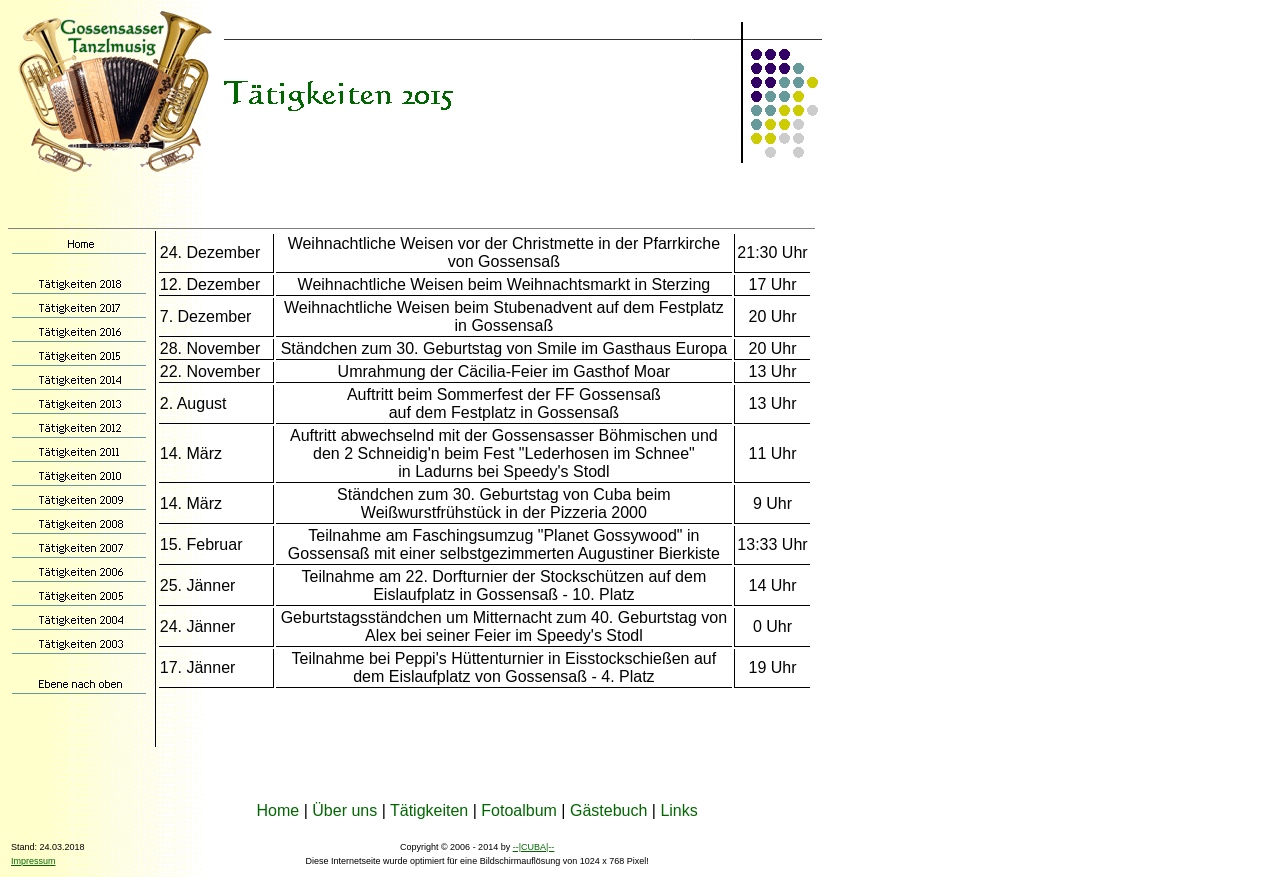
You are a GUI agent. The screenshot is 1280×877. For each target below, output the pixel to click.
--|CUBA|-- (534, 847)
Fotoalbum (519, 810)
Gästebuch (608, 810)
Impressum (33, 861)
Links (678, 810)
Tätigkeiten (429, 810)
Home (278, 810)
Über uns (344, 810)
